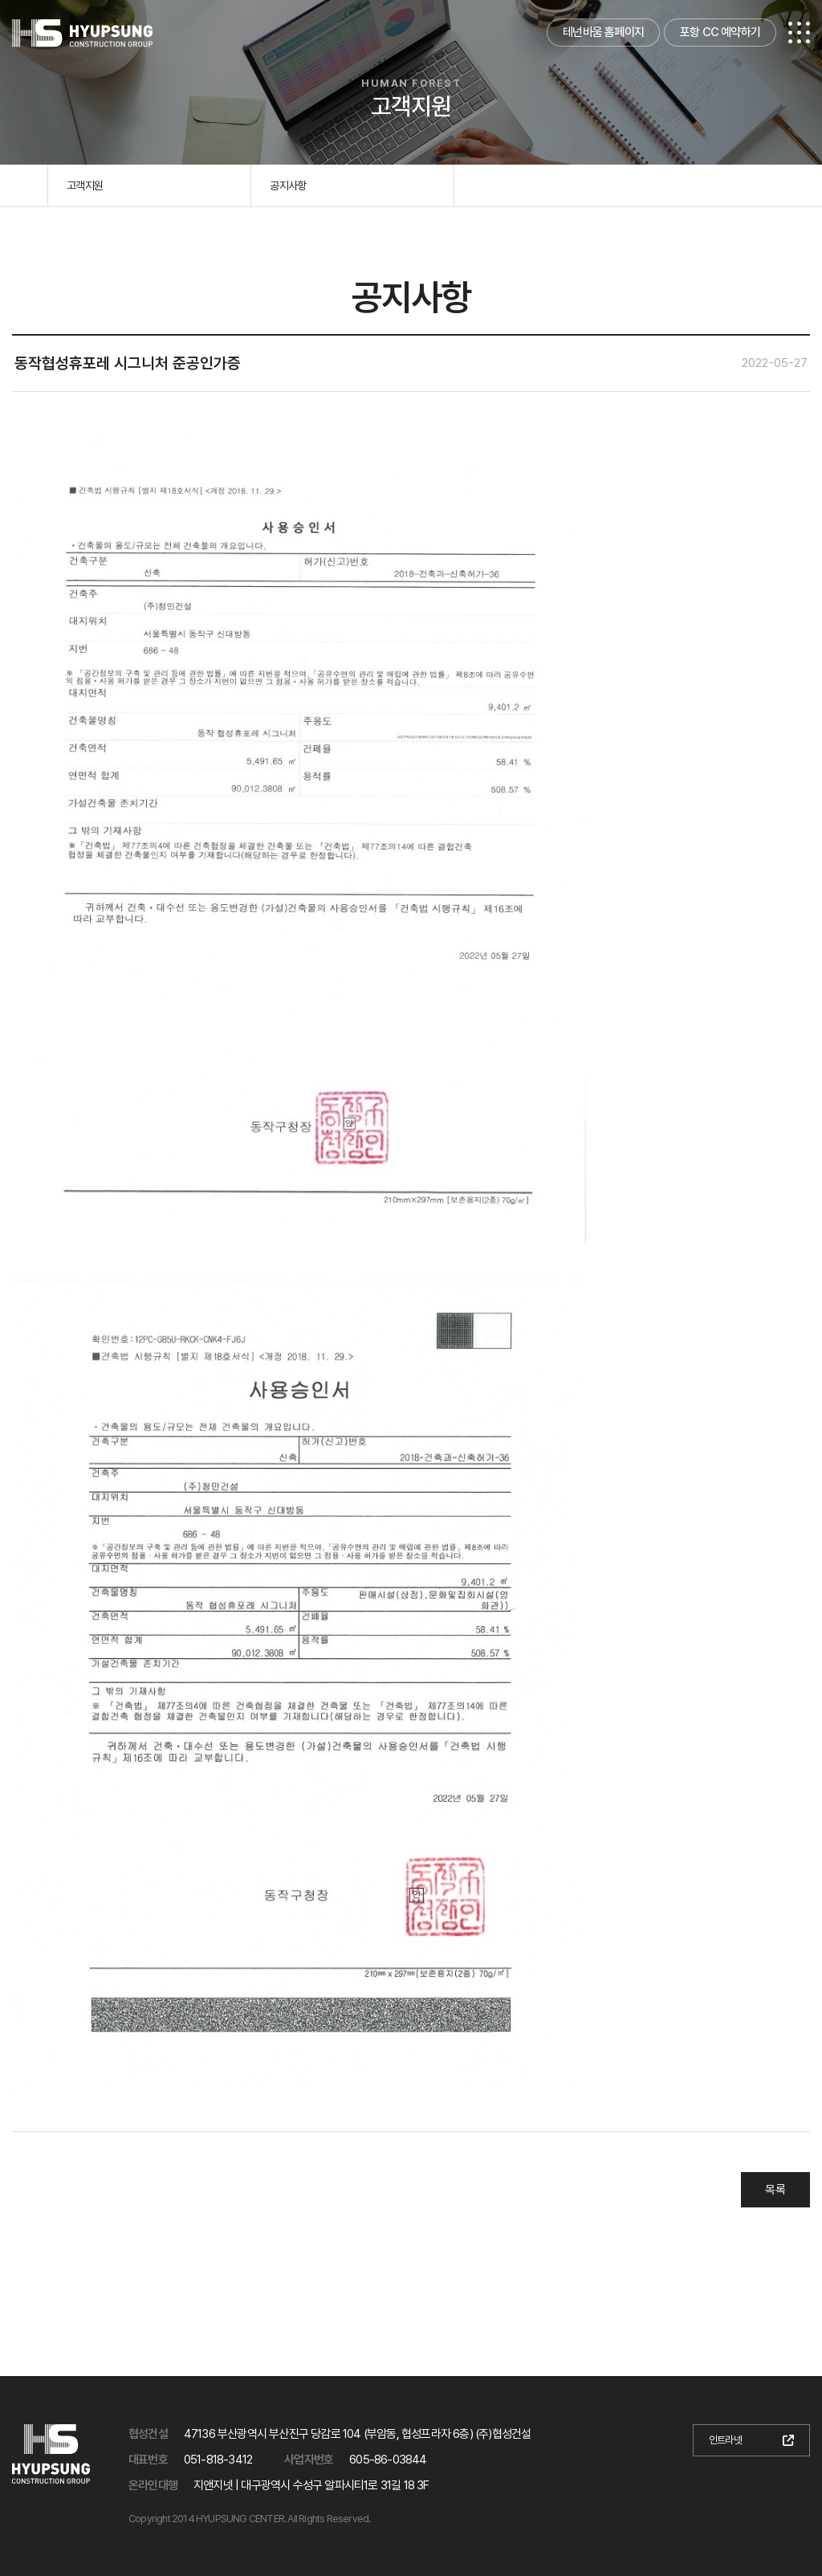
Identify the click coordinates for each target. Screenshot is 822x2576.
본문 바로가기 (0, 0)
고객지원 (85, 185)
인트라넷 (725, 2440)
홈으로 (24, 185)
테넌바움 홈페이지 (603, 32)
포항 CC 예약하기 (720, 32)
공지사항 (288, 185)
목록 (775, 2190)
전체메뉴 (799, 32)
